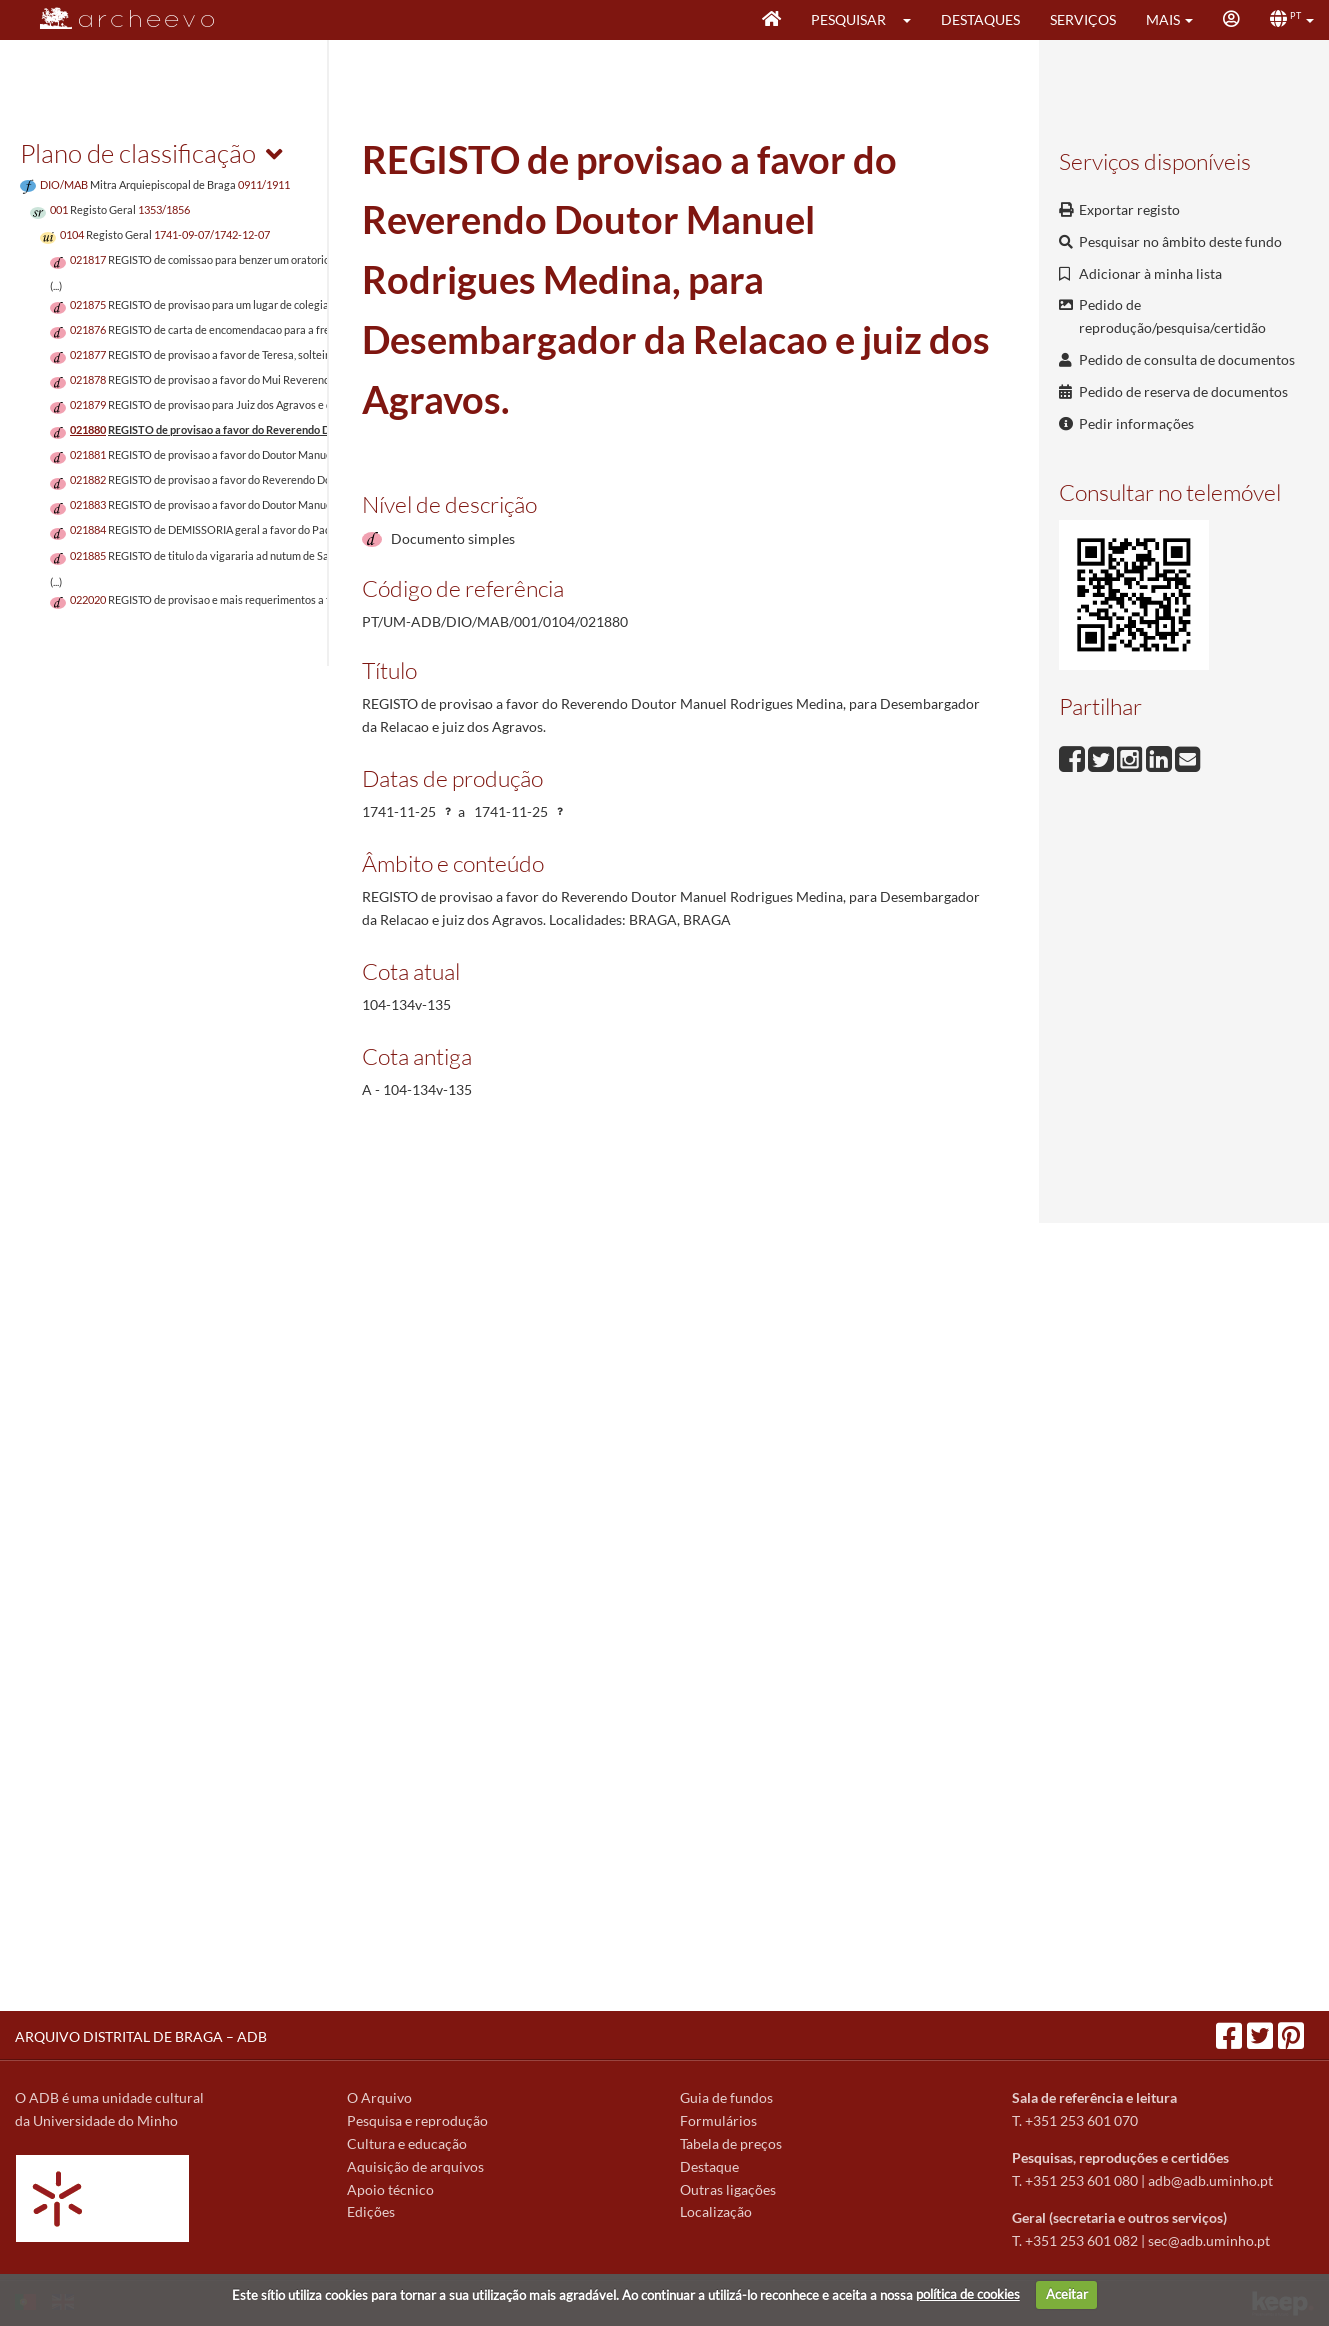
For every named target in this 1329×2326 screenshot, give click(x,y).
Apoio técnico (390, 2189)
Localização (716, 2211)
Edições (371, 2211)
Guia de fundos (726, 2097)
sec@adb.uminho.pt (1209, 2240)
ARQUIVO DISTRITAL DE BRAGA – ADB (141, 2036)
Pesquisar (848, 19)
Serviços (1083, 19)
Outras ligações (728, 2189)
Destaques (980, 19)
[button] (913, 20)
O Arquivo (379, 2097)
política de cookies (968, 2294)
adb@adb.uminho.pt (1210, 2180)
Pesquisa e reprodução (417, 2120)
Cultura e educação (407, 2143)
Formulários (718, 2120)
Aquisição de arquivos (415, 2166)
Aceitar (1067, 2294)
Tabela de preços (731, 2143)
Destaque (709, 2166)
